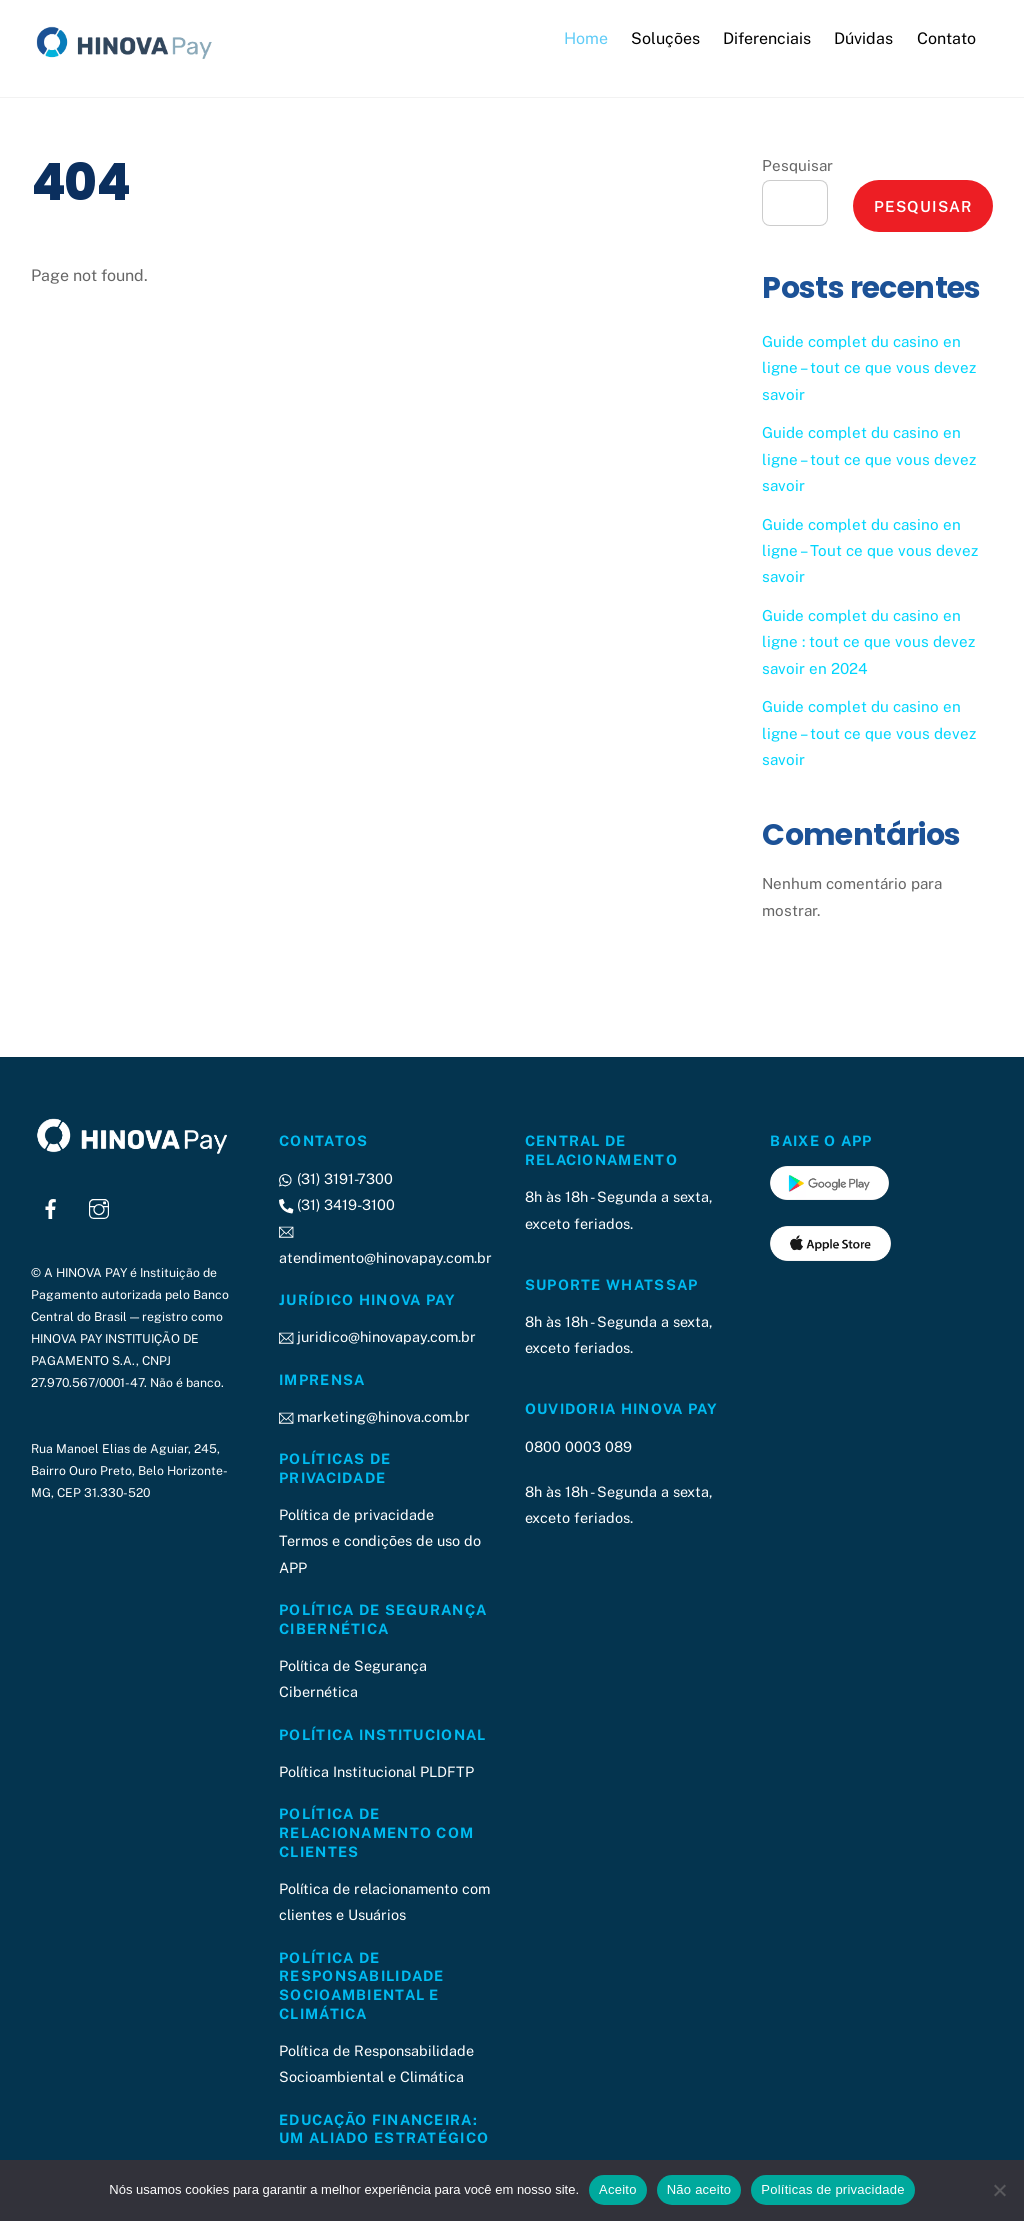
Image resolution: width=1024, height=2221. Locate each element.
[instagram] (99, 1206)
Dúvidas (863, 38)
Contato (946, 38)
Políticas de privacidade (832, 2189)
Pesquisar (797, 165)
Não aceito (699, 2189)
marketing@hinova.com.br (374, 1416)
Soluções (665, 38)
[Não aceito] (999, 2190)
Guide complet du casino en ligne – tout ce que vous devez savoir (869, 368)
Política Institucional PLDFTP (376, 1771)
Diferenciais (767, 38)
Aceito (618, 2189)
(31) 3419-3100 (337, 1204)
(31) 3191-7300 (336, 1178)
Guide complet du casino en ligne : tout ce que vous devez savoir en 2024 (868, 642)
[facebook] (51, 1206)
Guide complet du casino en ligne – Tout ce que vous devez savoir (870, 551)
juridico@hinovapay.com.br (377, 1336)
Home (586, 38)
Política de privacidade (356, 1514)
